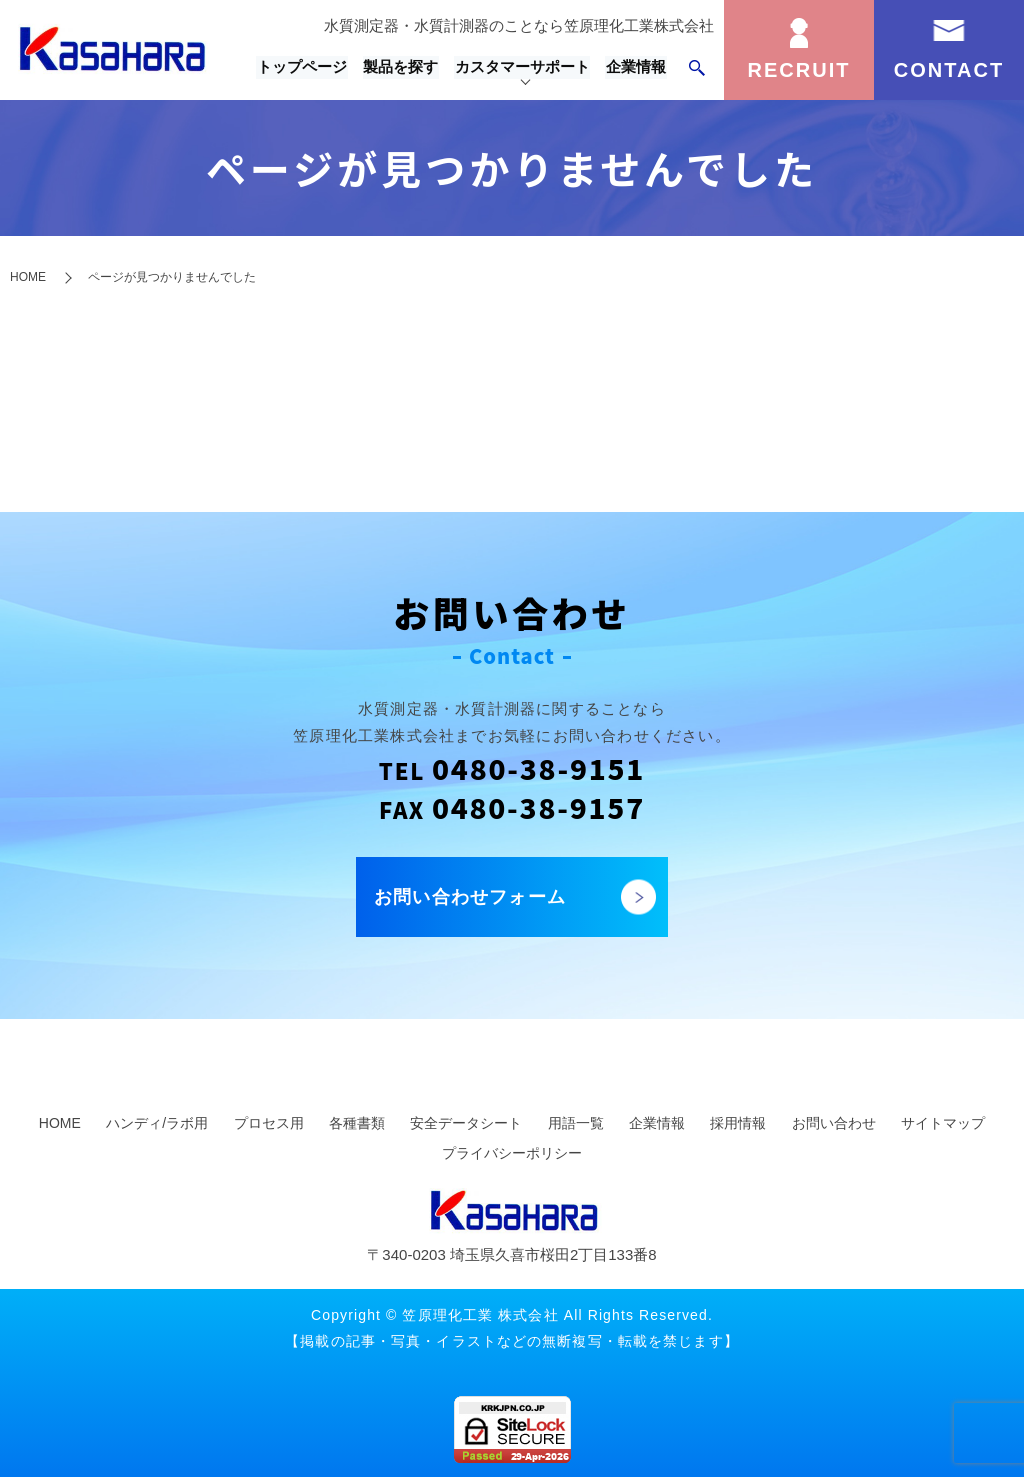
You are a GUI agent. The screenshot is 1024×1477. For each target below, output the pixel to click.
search (697, 68)
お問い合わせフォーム (470, 897)
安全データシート (466, 1123)
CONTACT (949, 70)
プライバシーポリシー (512, 1153)
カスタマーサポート (524, 67)
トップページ (307, 67)
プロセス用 (269, 1123)
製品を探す (404, 67)
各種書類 (357, 1123)
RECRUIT (799, 70)
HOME (28, 277)
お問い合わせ (834, 1123)
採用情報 (738, 1123)
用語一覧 (576, 1123)
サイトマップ (943, 1123)
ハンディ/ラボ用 (157, 1123)
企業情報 (637, 67)
